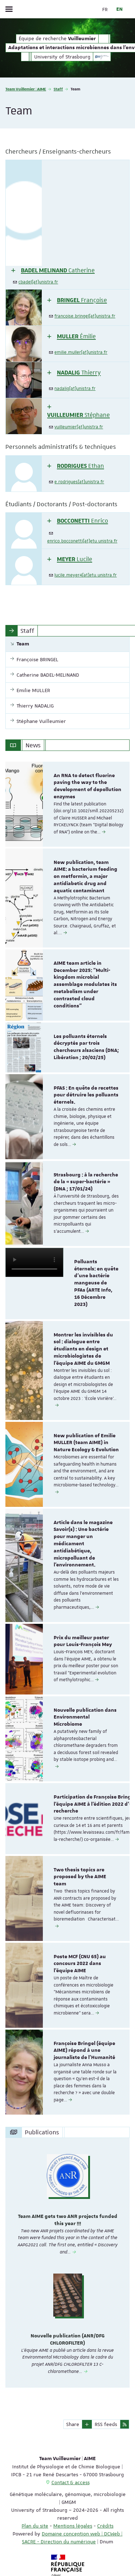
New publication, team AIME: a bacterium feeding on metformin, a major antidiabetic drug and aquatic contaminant (85, 876)
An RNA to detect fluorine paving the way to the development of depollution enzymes (87, 786)
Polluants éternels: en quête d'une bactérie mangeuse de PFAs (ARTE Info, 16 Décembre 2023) (96, 1283)
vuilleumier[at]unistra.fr (78, 427)
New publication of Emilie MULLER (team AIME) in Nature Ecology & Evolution (86, 1443)
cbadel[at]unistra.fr (38, 282)
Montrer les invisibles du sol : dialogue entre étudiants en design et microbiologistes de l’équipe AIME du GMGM (83, 1349)
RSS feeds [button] (106, 2424)
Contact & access (70, 2482)
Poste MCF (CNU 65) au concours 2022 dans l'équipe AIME (80, 1964)
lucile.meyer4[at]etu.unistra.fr (85, 575)
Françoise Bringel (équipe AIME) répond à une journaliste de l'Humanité (84, 2050)
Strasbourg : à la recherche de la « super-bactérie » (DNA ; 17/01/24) (86, 1182)
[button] (53, 270)
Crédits (105, 2526)
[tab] (67, 224)
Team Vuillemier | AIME (25, 89)
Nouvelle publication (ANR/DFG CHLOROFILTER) (68, 2339)
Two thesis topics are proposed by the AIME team (80, 1877)
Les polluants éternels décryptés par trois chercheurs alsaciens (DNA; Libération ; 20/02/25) (86, 1047)
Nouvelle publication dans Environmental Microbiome (85, 1717)
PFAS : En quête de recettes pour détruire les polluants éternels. (86, 1095)
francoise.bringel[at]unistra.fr (84, 316)
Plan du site (35, 2526)
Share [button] (72, 2424)
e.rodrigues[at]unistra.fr (79, 482)
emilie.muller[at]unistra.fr (80, 352)
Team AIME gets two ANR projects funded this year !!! (67, 2220)
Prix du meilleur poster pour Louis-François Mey (83, 1641)
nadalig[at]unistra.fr (74, 388)
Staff (58, 89)
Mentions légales (72, 2526)
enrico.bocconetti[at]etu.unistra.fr (82, 541)
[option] (67, 804)
